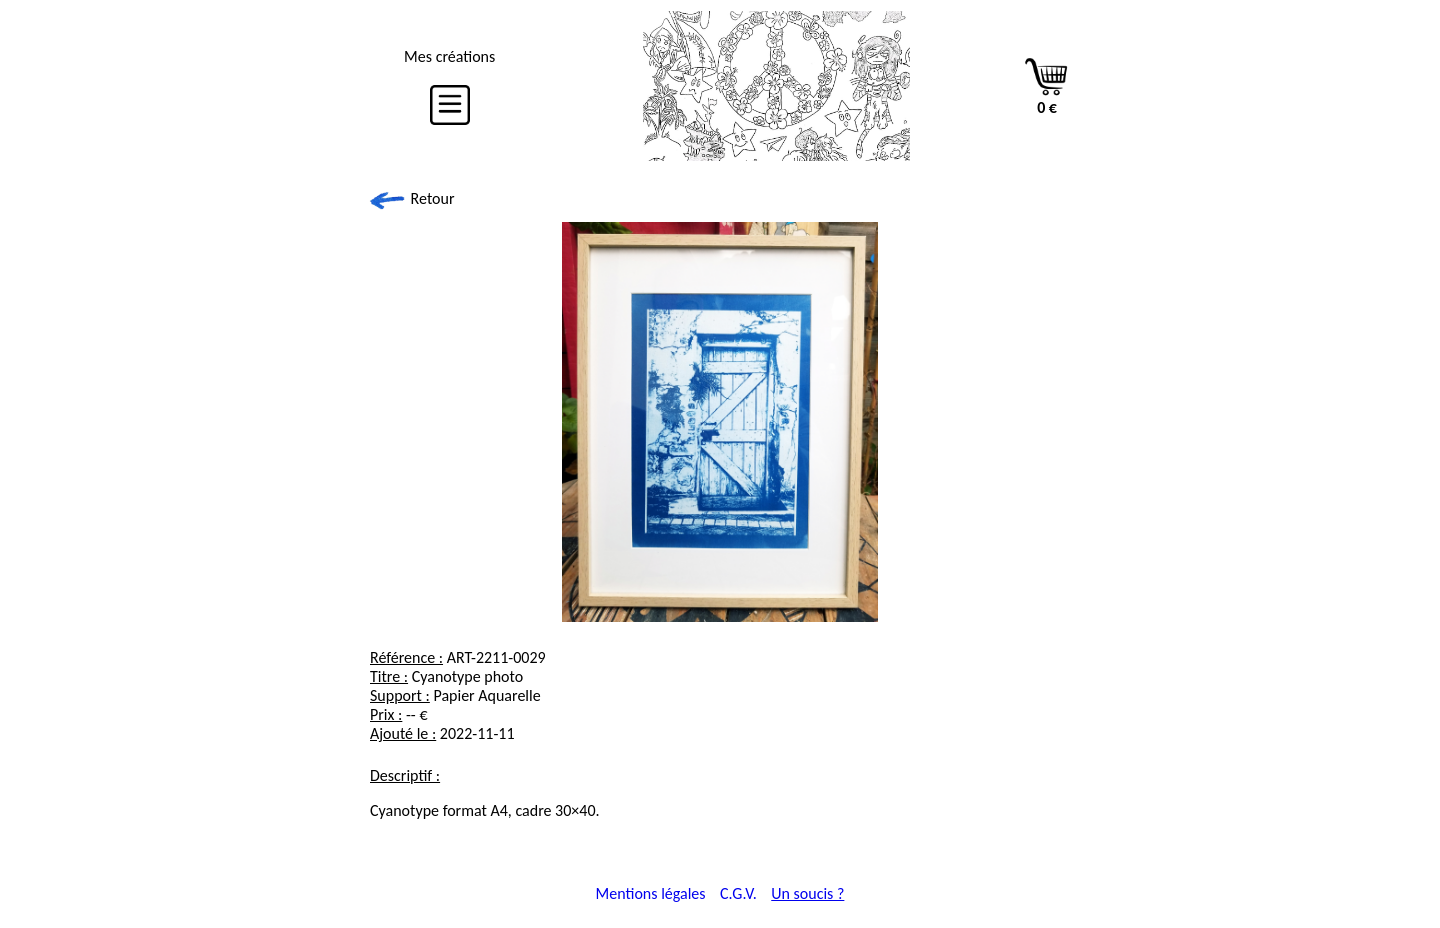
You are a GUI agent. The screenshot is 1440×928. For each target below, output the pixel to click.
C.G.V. (738, 893)
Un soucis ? (807, 893)
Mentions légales (651, 893)
